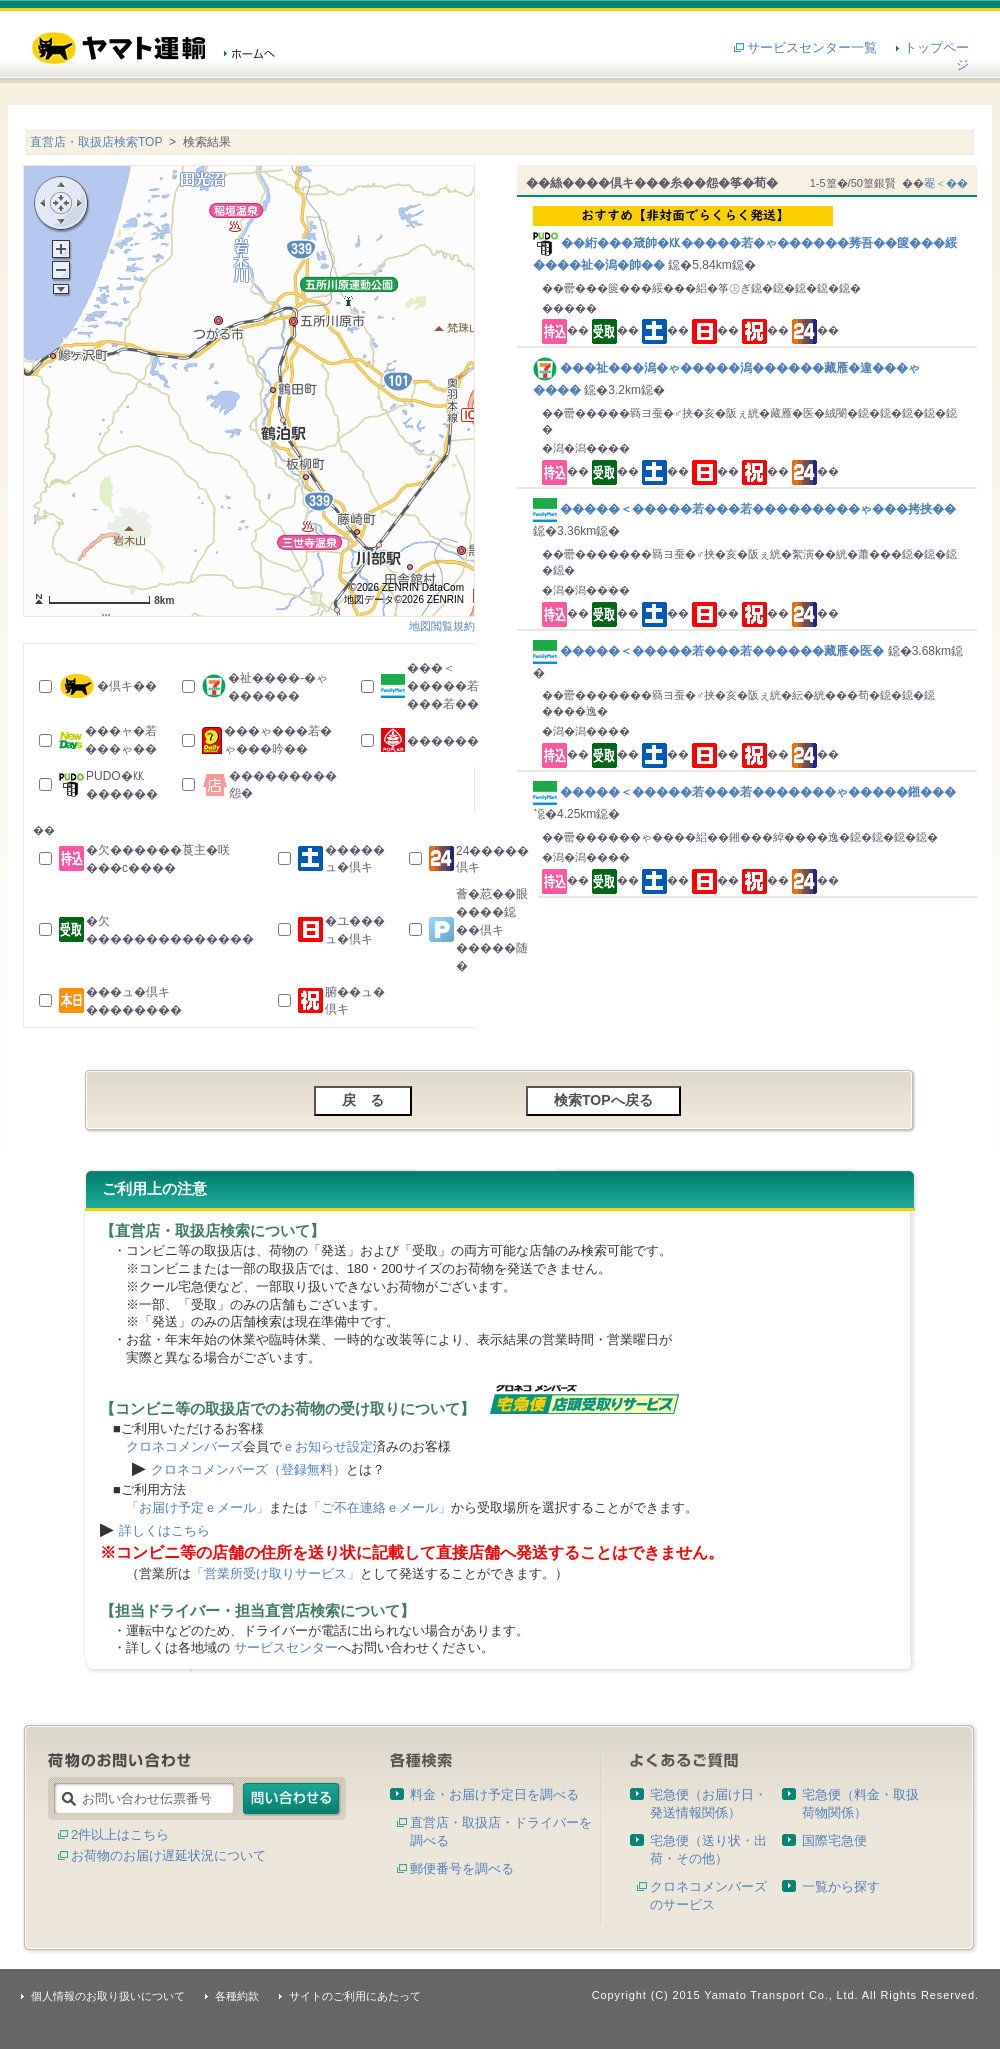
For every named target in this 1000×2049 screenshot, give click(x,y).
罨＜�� (946, 183)
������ (443, 741)
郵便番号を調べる (462, 1868)
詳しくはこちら (164, 1530)
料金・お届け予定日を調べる (494, 1794)
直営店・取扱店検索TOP (96, 142)
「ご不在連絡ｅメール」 (379, 1507)
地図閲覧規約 (442, 626)
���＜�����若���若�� (443, 686)
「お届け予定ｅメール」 (197, 1507)
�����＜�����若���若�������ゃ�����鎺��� (744, 792)
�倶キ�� (127, 686)
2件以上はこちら (120, 1834)
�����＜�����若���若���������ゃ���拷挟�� (744, 509)
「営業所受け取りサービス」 (275, 1573)
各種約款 (237, 1996)
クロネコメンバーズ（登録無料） (248, 1469)
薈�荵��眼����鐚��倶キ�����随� (492, 930)
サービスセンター (286, 1647)
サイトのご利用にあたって (355, 1996)
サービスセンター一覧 (812, 47)
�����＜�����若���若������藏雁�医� (710, 651)
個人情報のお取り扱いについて (108, 1996)
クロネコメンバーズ (184, 1446)
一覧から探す (841, 1886)
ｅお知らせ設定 (327, 1446)
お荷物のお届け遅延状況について (168, 1855)
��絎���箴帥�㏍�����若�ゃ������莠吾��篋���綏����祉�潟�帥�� (750, 239)
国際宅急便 (834, 1840)
